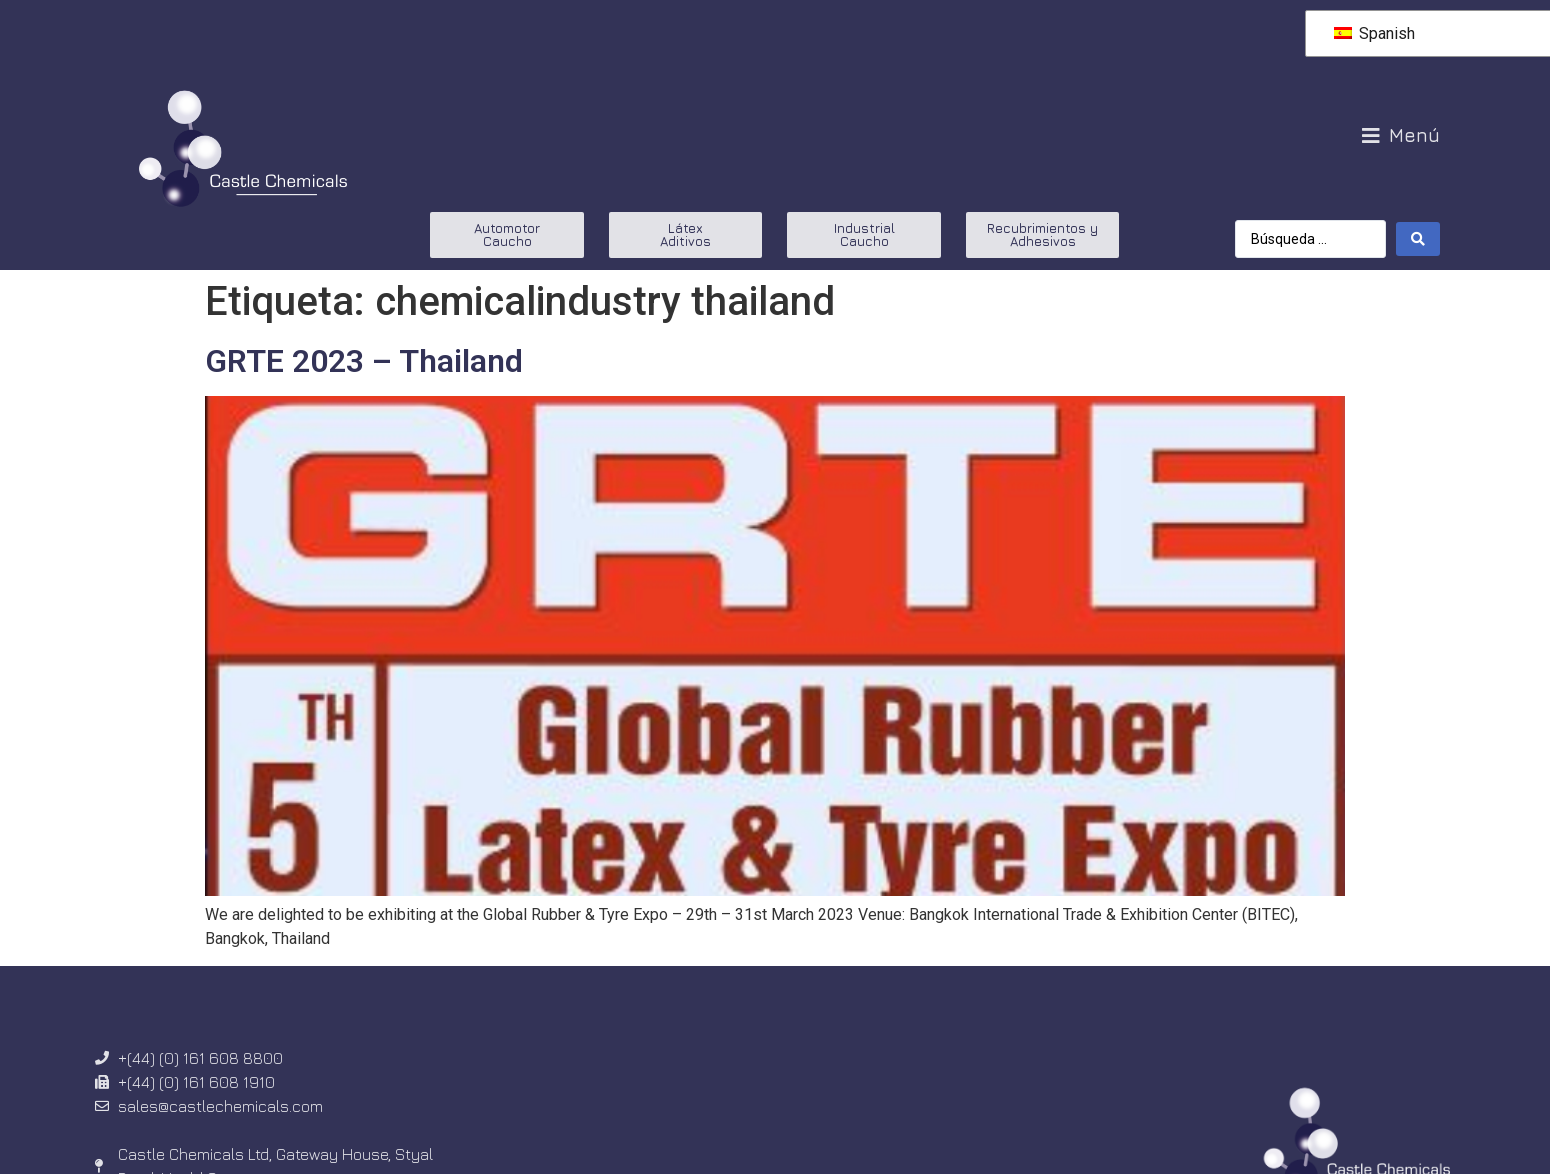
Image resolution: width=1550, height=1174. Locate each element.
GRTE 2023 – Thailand (364, 361)
